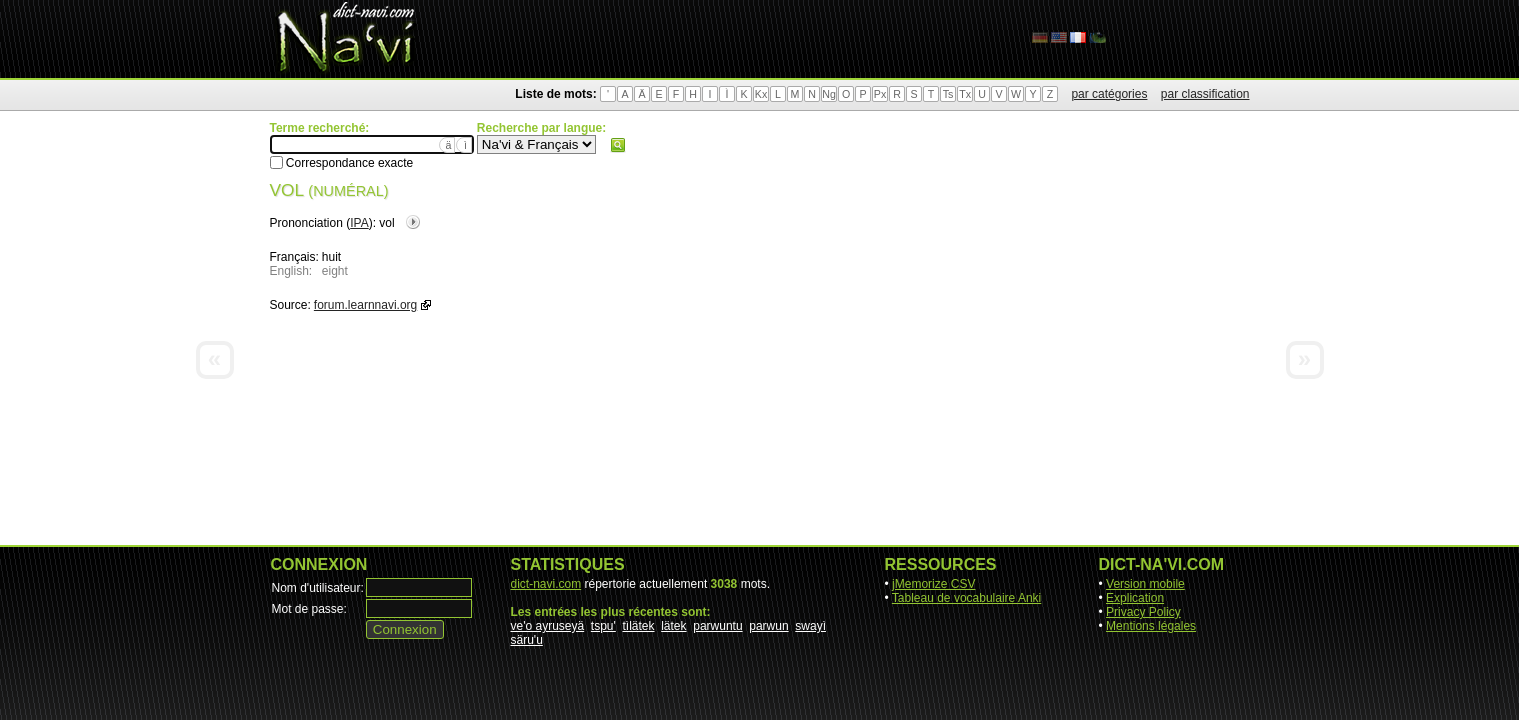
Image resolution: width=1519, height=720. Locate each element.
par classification (1205, 94)
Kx (761, 94)
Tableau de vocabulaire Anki (966, 598)
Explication (1135, 598)
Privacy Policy (1143, 612)
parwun (768, 626)
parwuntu (717, 626)
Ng (829, 94)
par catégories (1109, 94)
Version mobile (1145, 584)
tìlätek (639, 626)
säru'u (527, 640)
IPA (359, 223)
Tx (965, 94)
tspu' (603, 626)
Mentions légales (1151, 626)
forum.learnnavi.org (365, 305)
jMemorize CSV (933, 584)
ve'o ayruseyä (548, 626)
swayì (810, 626)
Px (880, 94)
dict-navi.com (546, 584)
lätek (673, 626)
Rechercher (618, 145)
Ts (948, 94)
